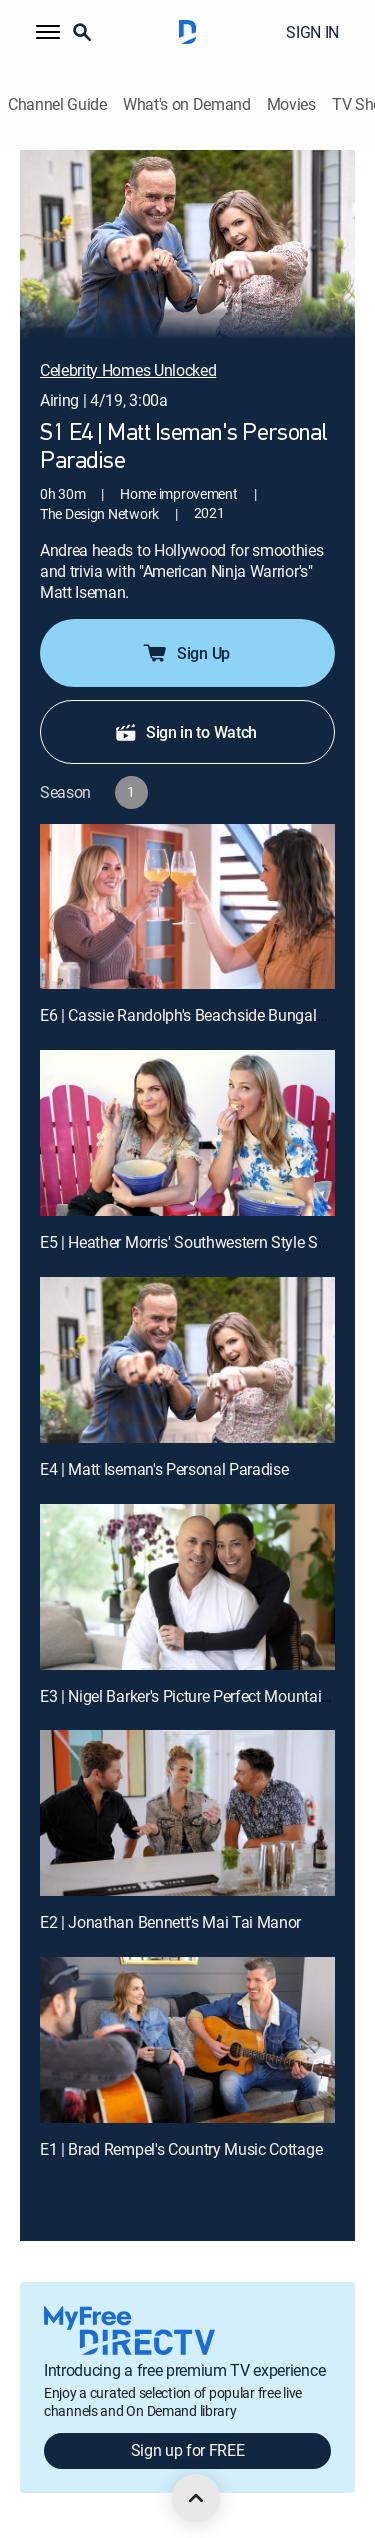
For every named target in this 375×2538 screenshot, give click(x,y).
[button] (48, 32)
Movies (291, 104)
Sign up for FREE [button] (188, 2450)
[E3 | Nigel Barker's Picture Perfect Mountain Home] (187, 1587)
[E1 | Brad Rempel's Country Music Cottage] (187, 2040)
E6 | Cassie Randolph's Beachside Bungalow (188, 1015)
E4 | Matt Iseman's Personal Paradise (164, 1469)
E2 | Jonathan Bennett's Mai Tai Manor (170, 1922)
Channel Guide (57, 104)
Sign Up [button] (185, 653)
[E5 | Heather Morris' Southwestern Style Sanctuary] (187, 1133)
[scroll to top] (196, 2498)
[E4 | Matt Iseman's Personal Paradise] (187, 1360)
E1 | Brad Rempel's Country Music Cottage (181, 2149)
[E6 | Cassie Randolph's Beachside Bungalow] (187, 907)
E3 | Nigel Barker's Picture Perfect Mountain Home (207, 1696)
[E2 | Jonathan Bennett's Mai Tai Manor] (187, 1813)
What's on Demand (187, 104)
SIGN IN (312, 32)
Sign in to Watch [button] (185, 732)
